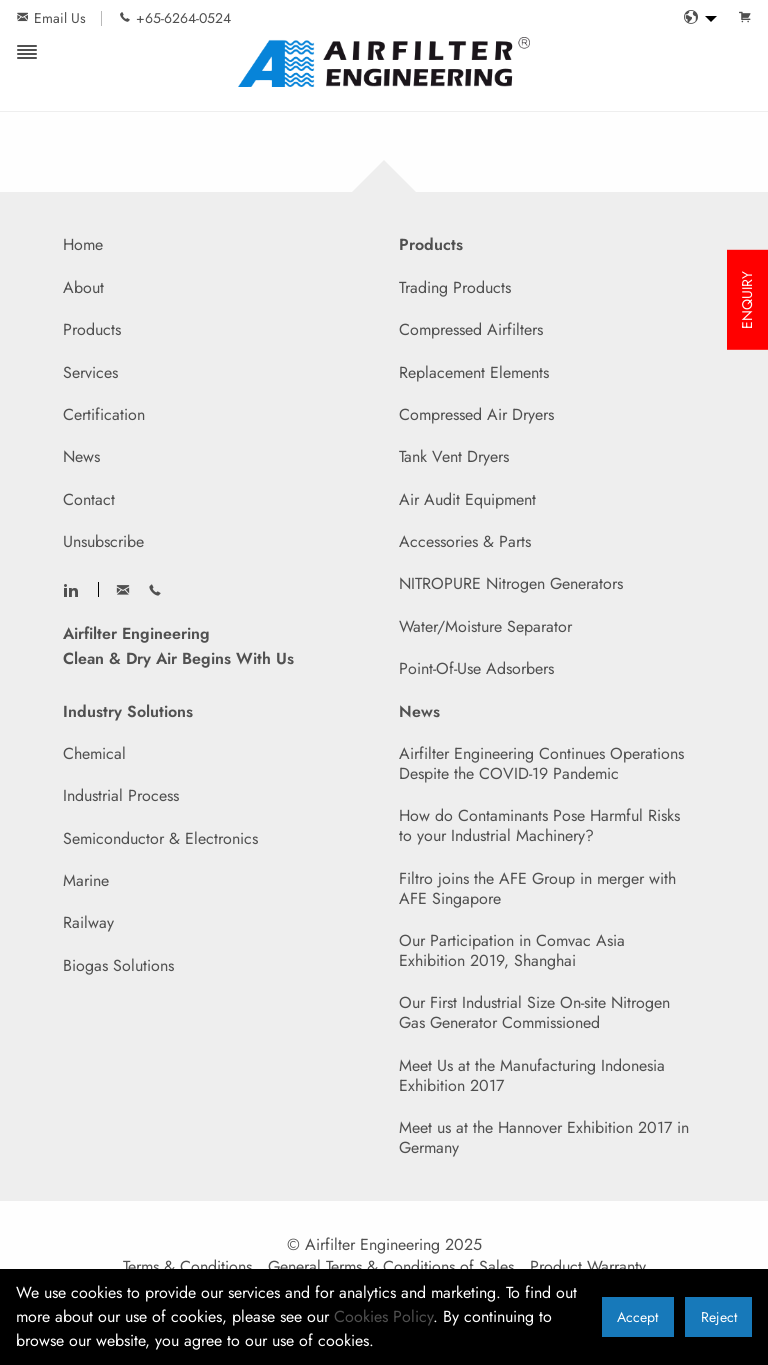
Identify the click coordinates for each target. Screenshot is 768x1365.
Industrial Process (121, 795)
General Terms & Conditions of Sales (391, 1267)
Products (92, 329)
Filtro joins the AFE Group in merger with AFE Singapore (537, 888)
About (83, 287)
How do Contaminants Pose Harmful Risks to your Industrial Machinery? (539, 825)
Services (90, 372)
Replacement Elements (474, 372)
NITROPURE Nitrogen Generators (511, 583)
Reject (719, 1317)
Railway (88, 922)
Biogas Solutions (118, 965)
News (81, 456)
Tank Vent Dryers (454, 456)
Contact (89, 499)
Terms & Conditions (187, 1267)
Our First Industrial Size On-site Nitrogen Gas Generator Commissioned (534, 1012)
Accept (637, 1317)
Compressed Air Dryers (476, 414)
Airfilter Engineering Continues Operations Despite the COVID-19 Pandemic (541, 763)
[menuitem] (695, 18)
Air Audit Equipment (467, 499)
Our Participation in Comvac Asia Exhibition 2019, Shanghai (512, 950)
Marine (86, 880)
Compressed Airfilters (471, 329)
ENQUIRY (747, 300)
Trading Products (455, 287)
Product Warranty (588, 1267)
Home (83, 244)
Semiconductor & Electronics (160, 838)
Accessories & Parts (465, 541)
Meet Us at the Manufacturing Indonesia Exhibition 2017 (532, 1075)
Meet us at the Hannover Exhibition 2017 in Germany (544, 1137)
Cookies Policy (383, 1316)
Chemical (94, 753)
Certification (104, 414)
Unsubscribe (103, 541)
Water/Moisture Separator (485, 626)
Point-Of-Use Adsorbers (476, 668)
